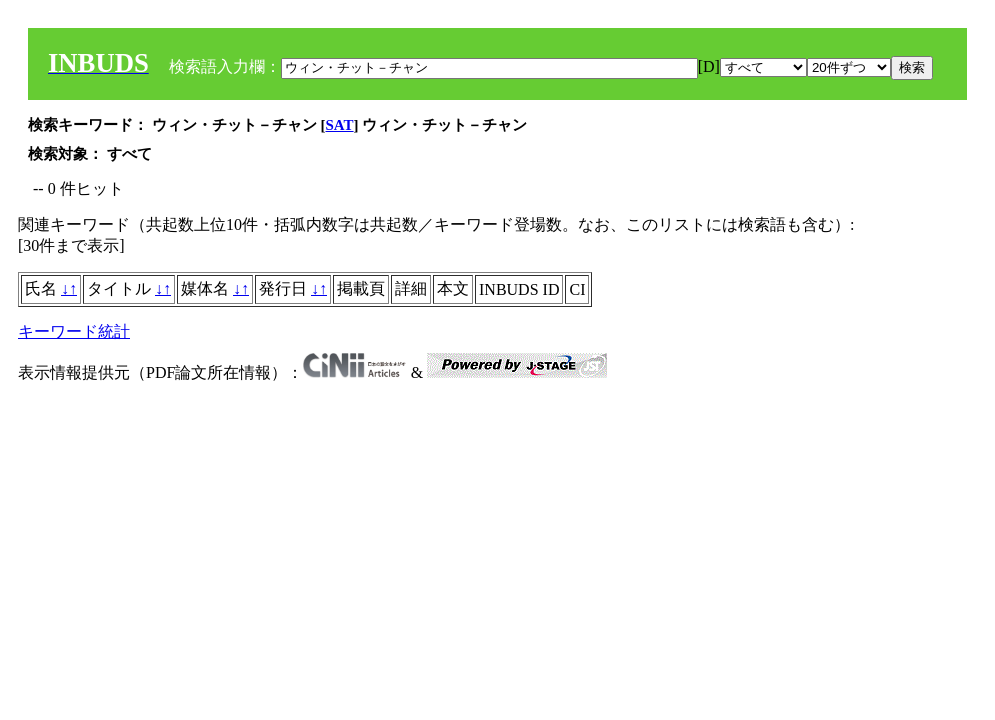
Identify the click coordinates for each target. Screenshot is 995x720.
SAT (340, 125)
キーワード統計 (74, 331)
